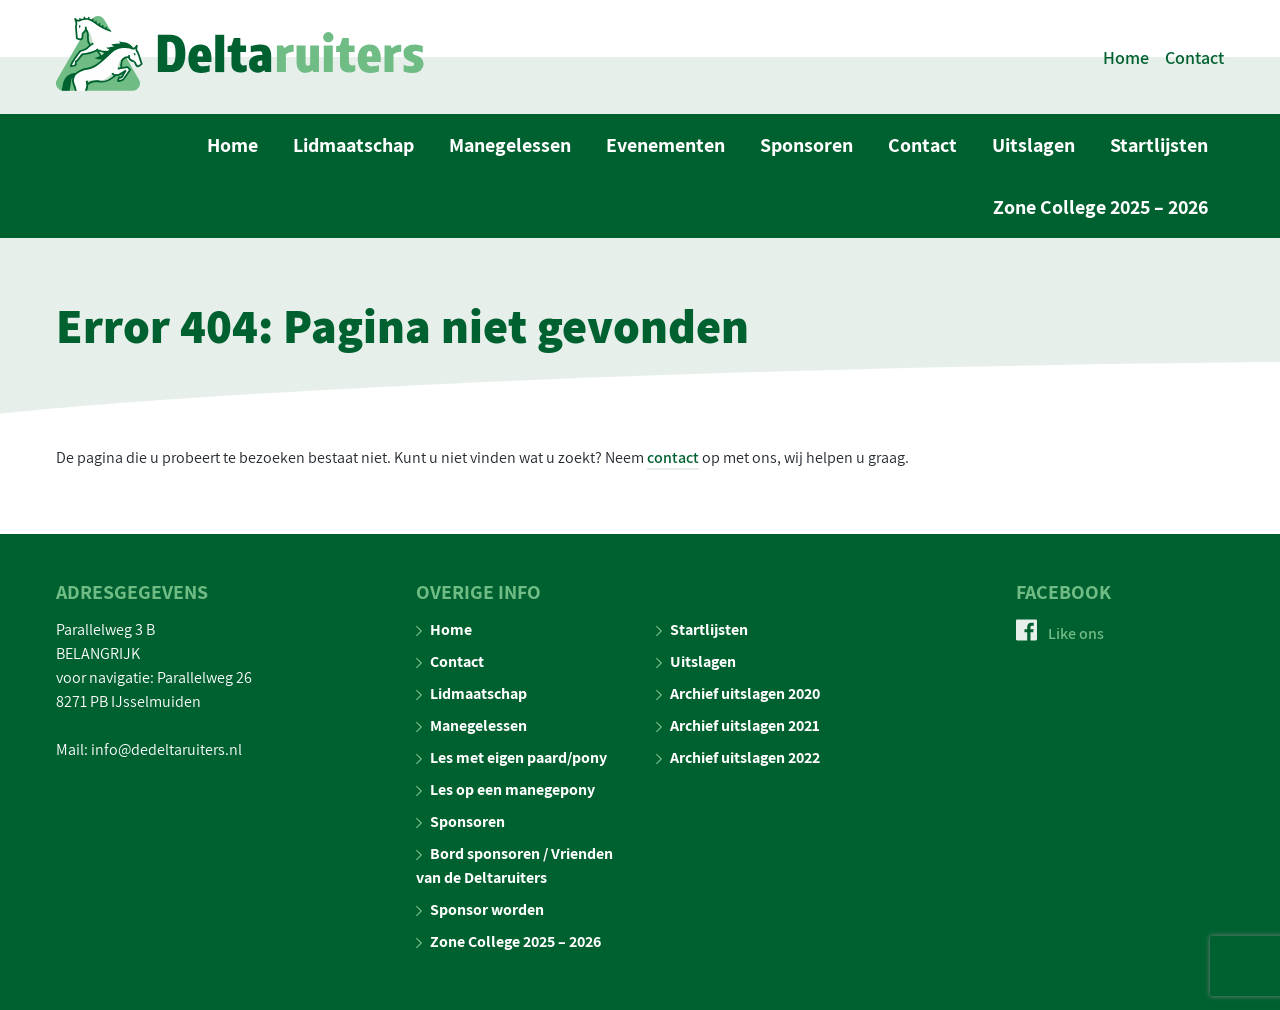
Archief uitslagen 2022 (738, 757)
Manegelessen (510, 145)
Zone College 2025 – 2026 (1100, 207)
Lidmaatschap (353, 145)
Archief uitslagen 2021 (738, 725)
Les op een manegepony (505, 789)
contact (673, 457)
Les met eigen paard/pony (511, 757)
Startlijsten (1159, 145)
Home (1126, 57)
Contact (1194, 57)
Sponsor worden (480, 909)
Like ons (1060, 633)
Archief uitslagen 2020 (738, 693)
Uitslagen (1033, 145)
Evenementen (665, 145)
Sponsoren (806, 145)
